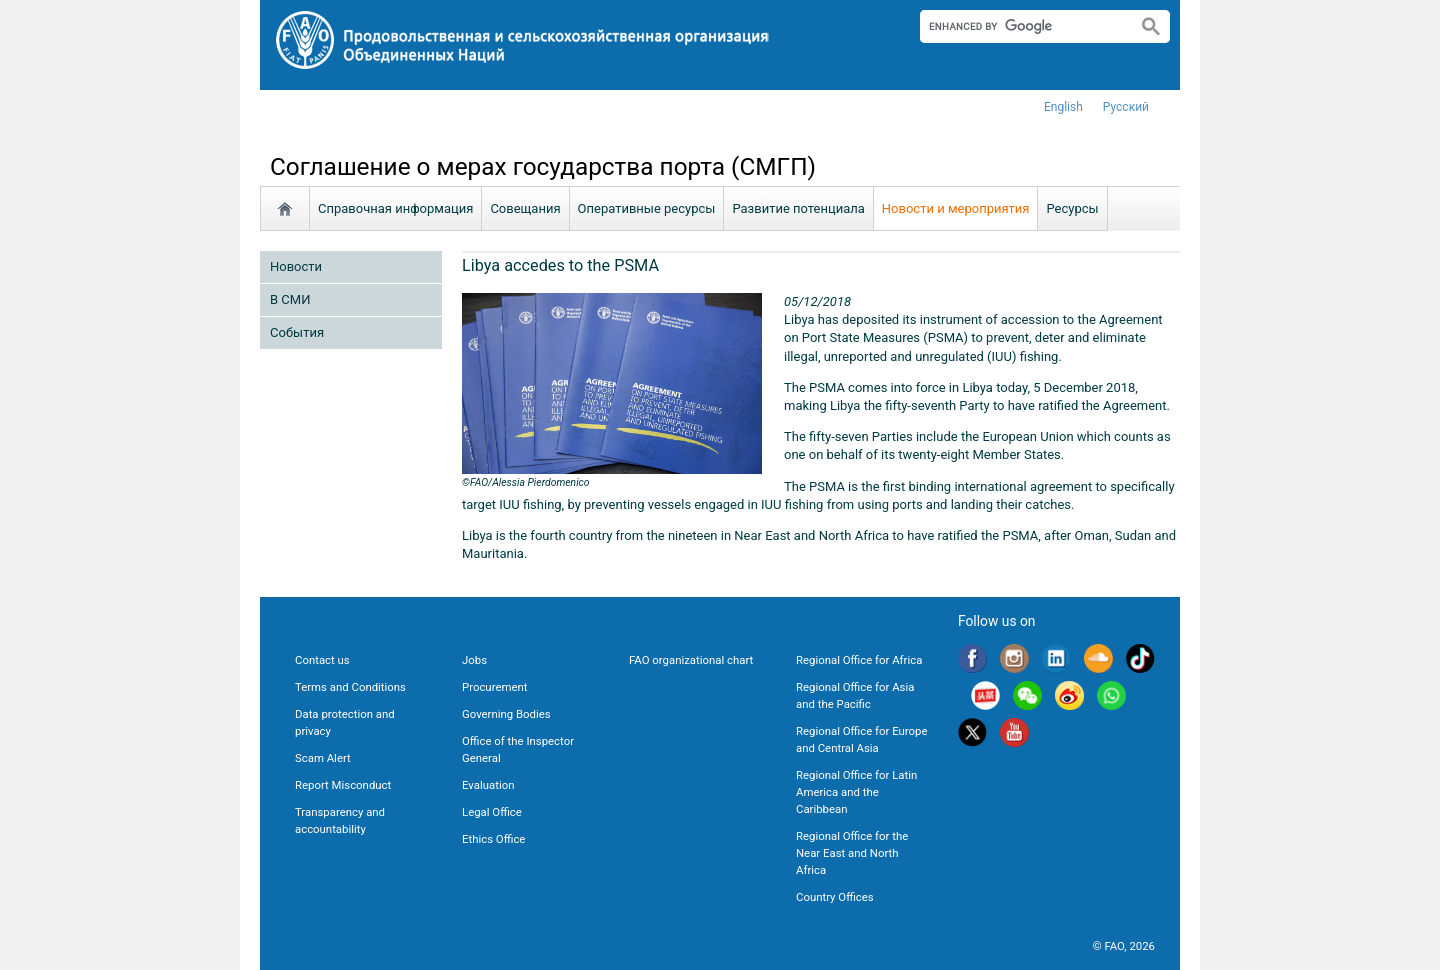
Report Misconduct (343, 785)
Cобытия (297, 332)
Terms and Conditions (350, 687)
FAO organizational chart (691, 660)
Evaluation (488, 785)
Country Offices (835, 897)
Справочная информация (395, 208)
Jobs (474, 660)
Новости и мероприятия (956, 208)
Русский (1126, 107)
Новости (296, 266)
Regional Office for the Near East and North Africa (852, 853)
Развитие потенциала (798, 208)
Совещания (525, 208)
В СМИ (290, 299)
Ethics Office (493, 839)
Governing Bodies (506, 714)
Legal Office (492, 812)
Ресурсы (1072, 208)
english (1063, 107)
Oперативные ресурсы (647, 208)
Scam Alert (323, 758)
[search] (1020, 26)
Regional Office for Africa (859, 660)
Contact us (322, 660)
